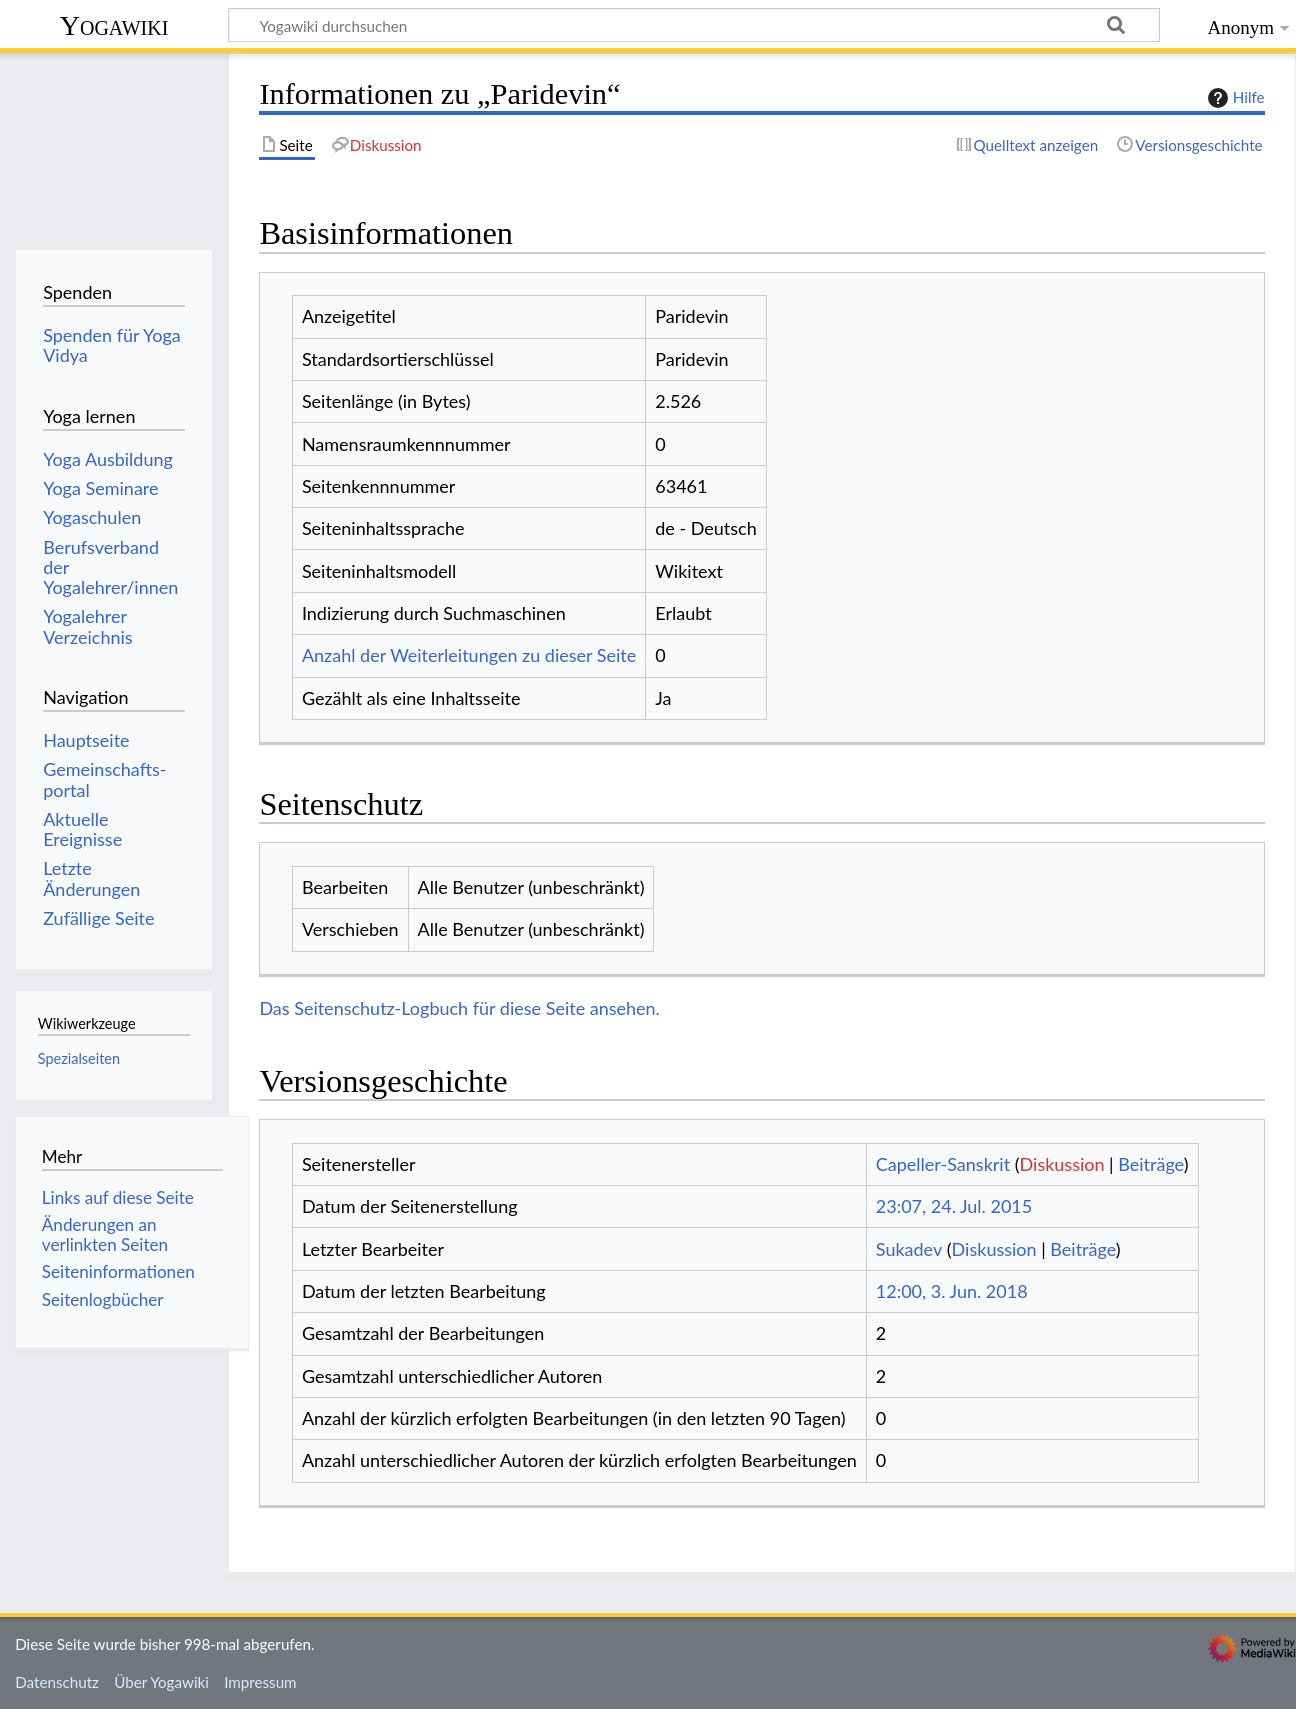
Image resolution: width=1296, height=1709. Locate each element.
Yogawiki (114, 25)
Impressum (260, 1682)
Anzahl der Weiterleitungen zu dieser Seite (469, 655)
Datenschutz (57, 1682)
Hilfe (1234, 98)
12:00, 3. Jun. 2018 (952, 1291)
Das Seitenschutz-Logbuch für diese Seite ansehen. (459, 1008)
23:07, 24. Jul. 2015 (954, 1206)
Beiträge (1150, 1164)
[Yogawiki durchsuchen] (694, 25)
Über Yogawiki (161, 1682)
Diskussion (1062, 1164)
